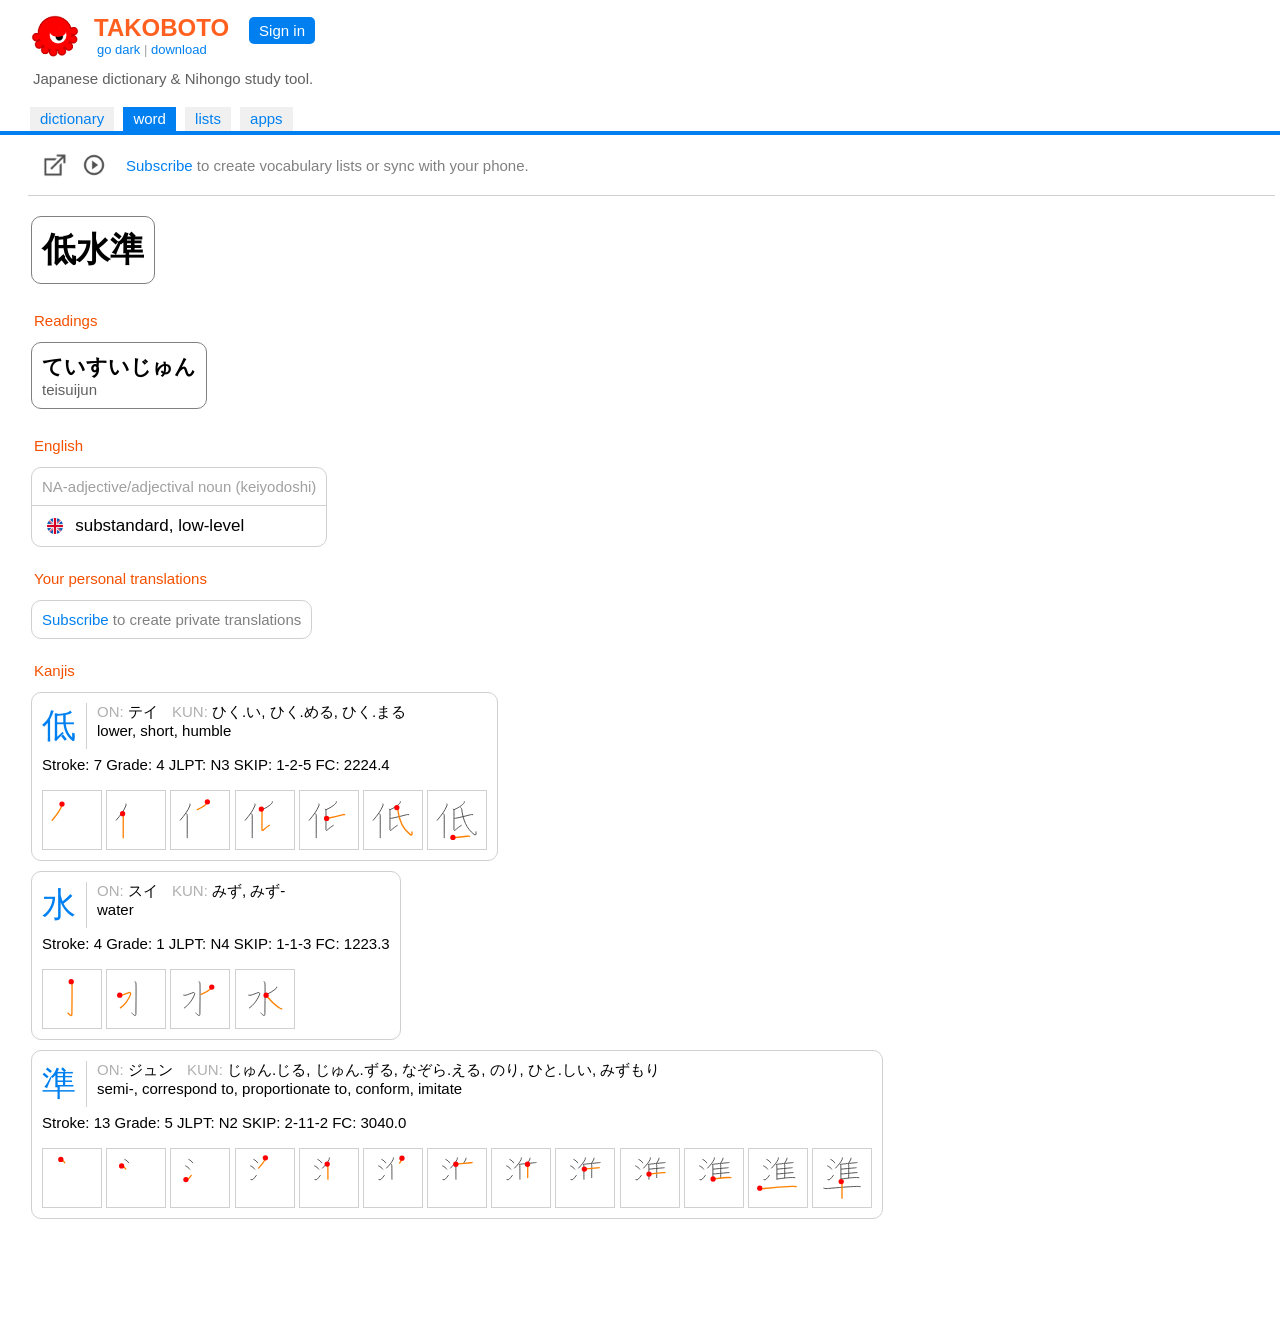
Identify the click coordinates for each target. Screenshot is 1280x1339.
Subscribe (159, 165)
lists (208, 118)
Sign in (282, 30)
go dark (118, 49)
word (149, 118)
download (179, 49)
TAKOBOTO (161, 27)
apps (266, 118)
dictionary (72, 118)
